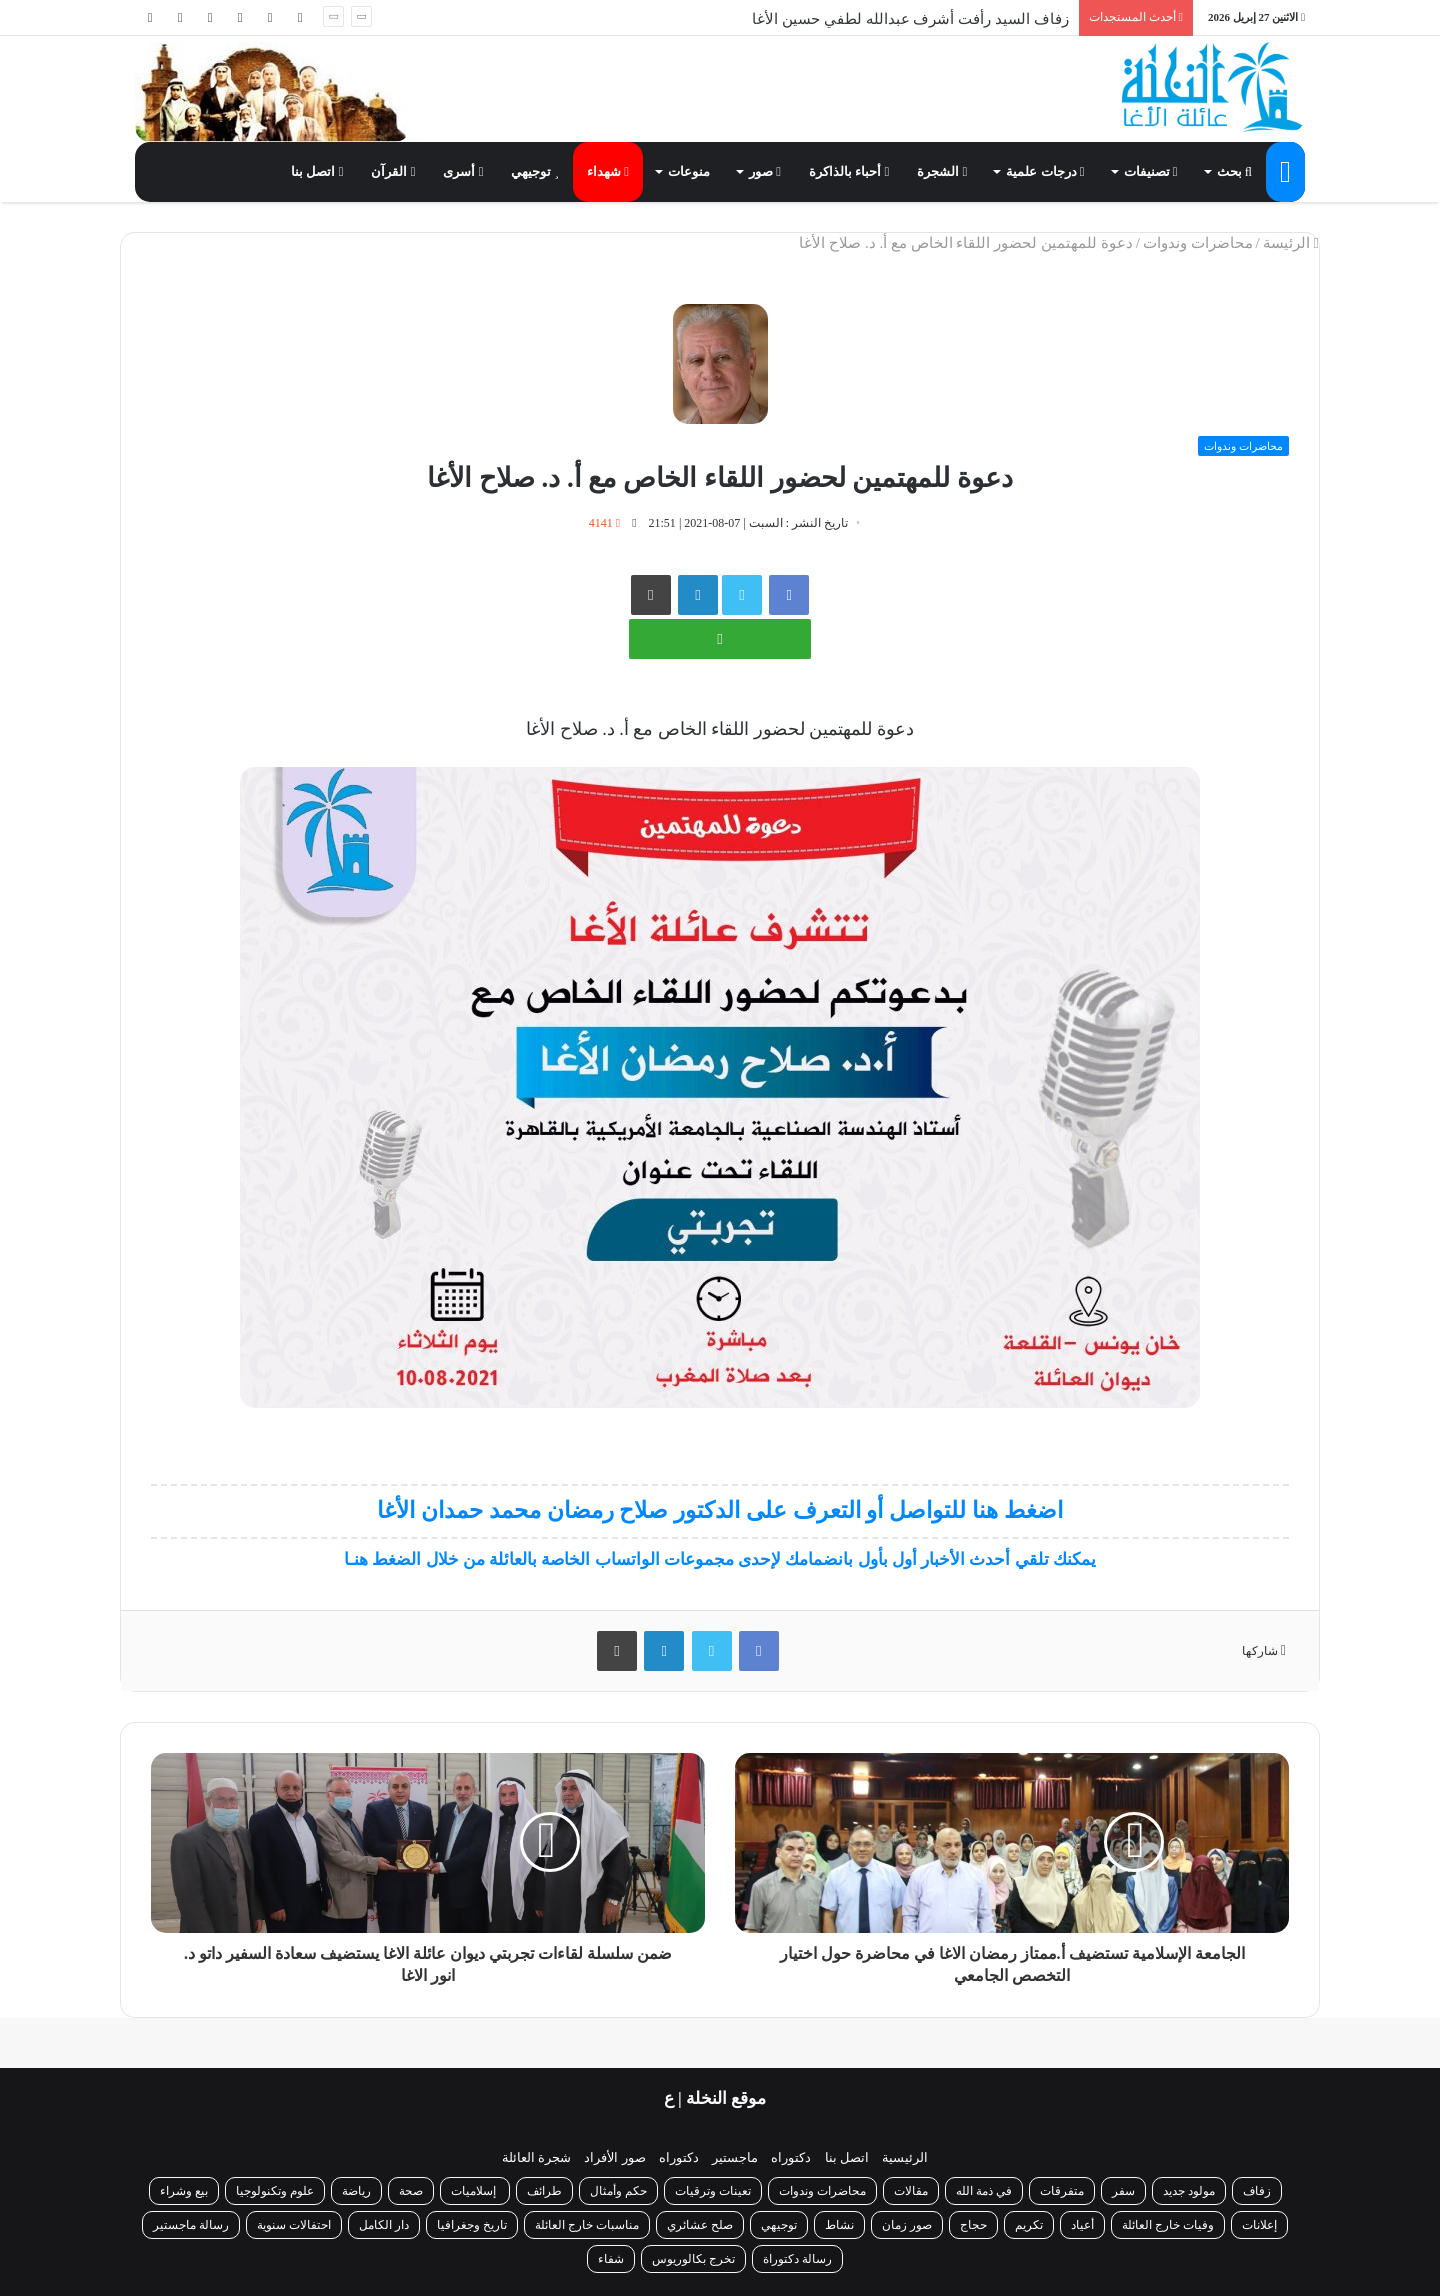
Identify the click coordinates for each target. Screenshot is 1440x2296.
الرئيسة (1291, 243)
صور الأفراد (614, 2157)
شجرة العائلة (536, 2157)
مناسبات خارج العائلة (587, 2225)
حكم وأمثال (618, 2191)
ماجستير (735, 2157)
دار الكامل (384, 2225)
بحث (1234, 171)
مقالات (911, 2191)
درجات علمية (1045, 171)
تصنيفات (1151, 171)
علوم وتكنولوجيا (275, 2191)
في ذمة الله (984, 2191)
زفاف (1257, 2191)
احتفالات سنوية (294, 2225)
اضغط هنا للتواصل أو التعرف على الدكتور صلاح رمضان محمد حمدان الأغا (719, 1510)
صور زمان (907, 2225)
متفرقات (1062, 2191)
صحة (411, 2191)
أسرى (463, 171)
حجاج (973, 2225)
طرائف (544, 2191)
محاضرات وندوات (1198, 243)
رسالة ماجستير (191, 2225)
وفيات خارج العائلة (1168, 2225)
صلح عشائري (700, 2225)
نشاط (839, 2225)
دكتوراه (791, 2157)
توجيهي (535, 171)
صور (765, 171)
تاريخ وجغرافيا (472, 2225)
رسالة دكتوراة (797, 2259)
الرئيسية (905, 2157)
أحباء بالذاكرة (849, 171)
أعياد (1082, 2225)
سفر (1123, 2191)
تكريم (1029, 2225)
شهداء (608, 171)
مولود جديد (1189, 2191)
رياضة (356, 2191)
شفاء (611, 2259)
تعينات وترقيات (713, 2191)
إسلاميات (475, 2191)
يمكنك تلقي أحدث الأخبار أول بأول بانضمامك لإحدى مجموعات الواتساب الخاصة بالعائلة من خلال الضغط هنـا (720, 1559)
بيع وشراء (184, 2191)
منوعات (689, 171)
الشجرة (942, 171)
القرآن (393, 171)
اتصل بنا (317, 171)
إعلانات (1259, 2225)
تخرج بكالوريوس (693, 2259)
